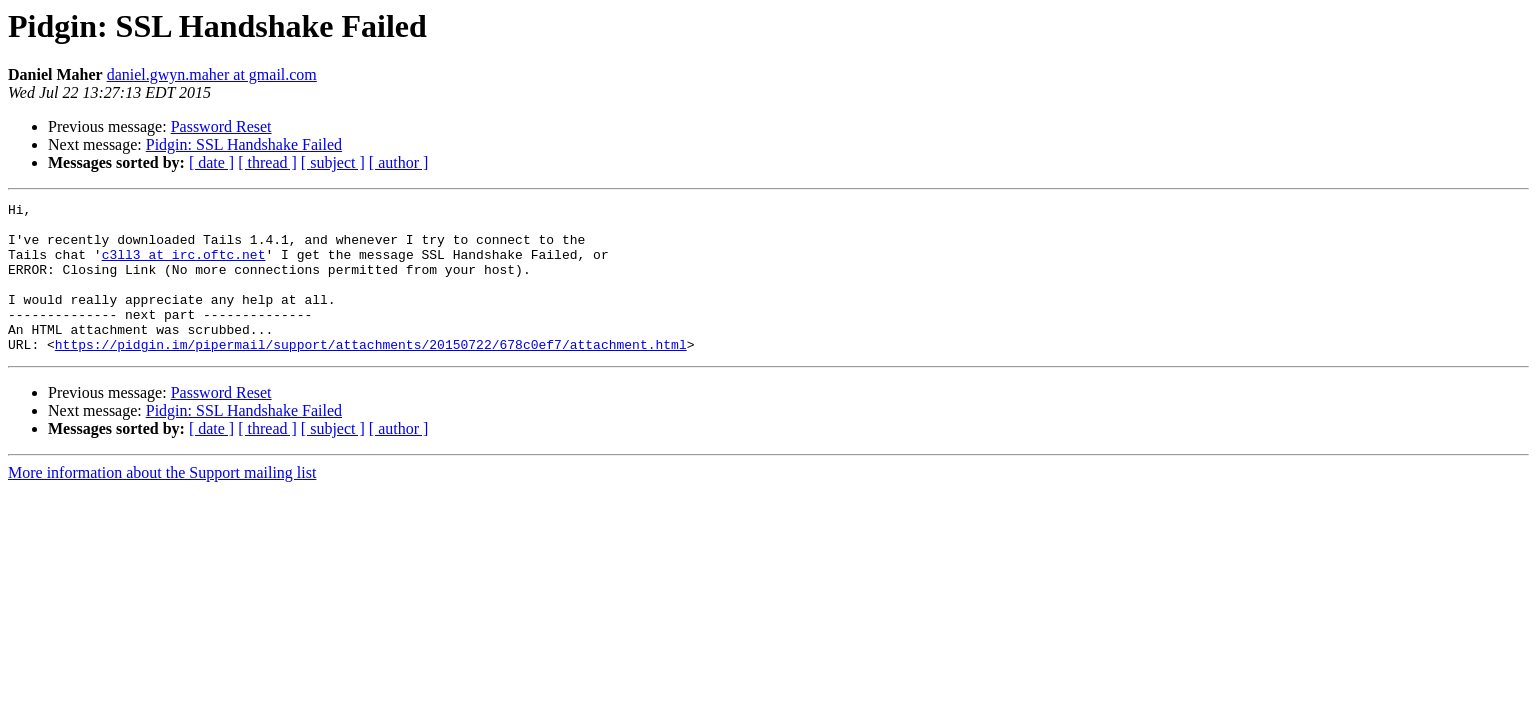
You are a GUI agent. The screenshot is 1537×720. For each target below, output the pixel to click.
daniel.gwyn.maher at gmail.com (212, 74)
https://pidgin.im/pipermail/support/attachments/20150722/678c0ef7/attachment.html (371, 374)
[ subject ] (333, 162)
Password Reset (221, 126)
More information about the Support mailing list (162, 502)
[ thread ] (267, 162)
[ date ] (211, 162)
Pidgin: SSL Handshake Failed (244, 144)
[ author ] (399, 162)
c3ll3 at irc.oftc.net (184, 266)
